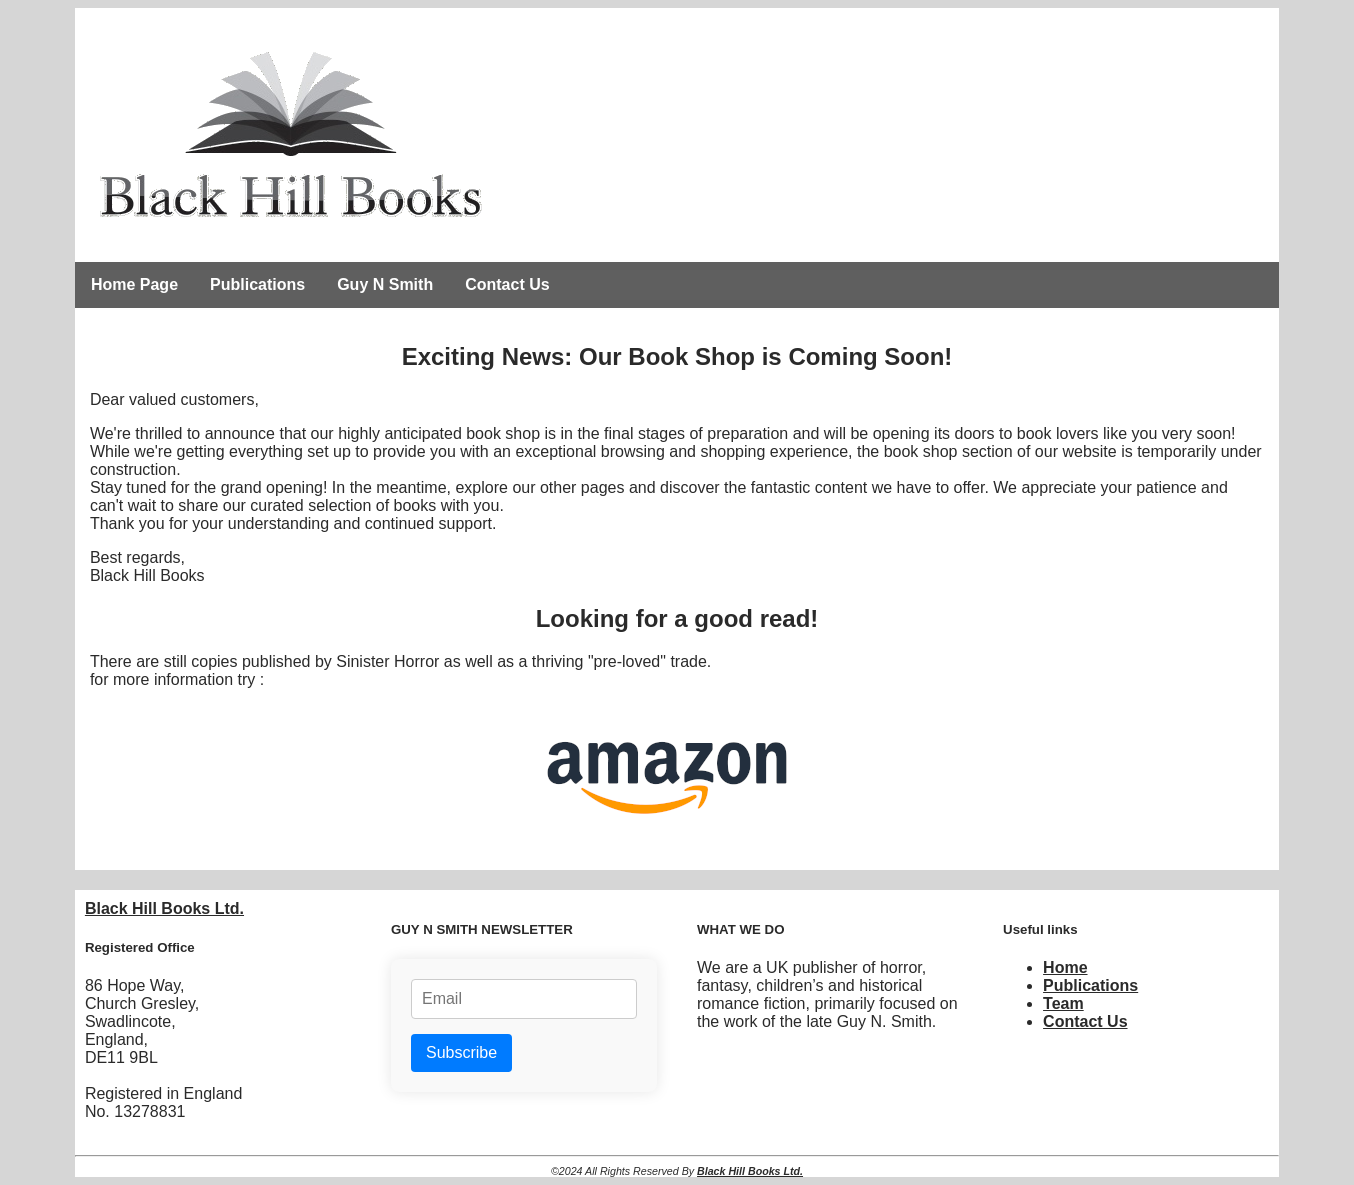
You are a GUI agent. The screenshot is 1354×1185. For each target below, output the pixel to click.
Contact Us (507, 284)
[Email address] (524, 999)
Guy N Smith (385, 284)
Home (1065, 967)
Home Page (134, 284)
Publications (257, 284)
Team (1063, 1003)
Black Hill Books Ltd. (164, 908)
